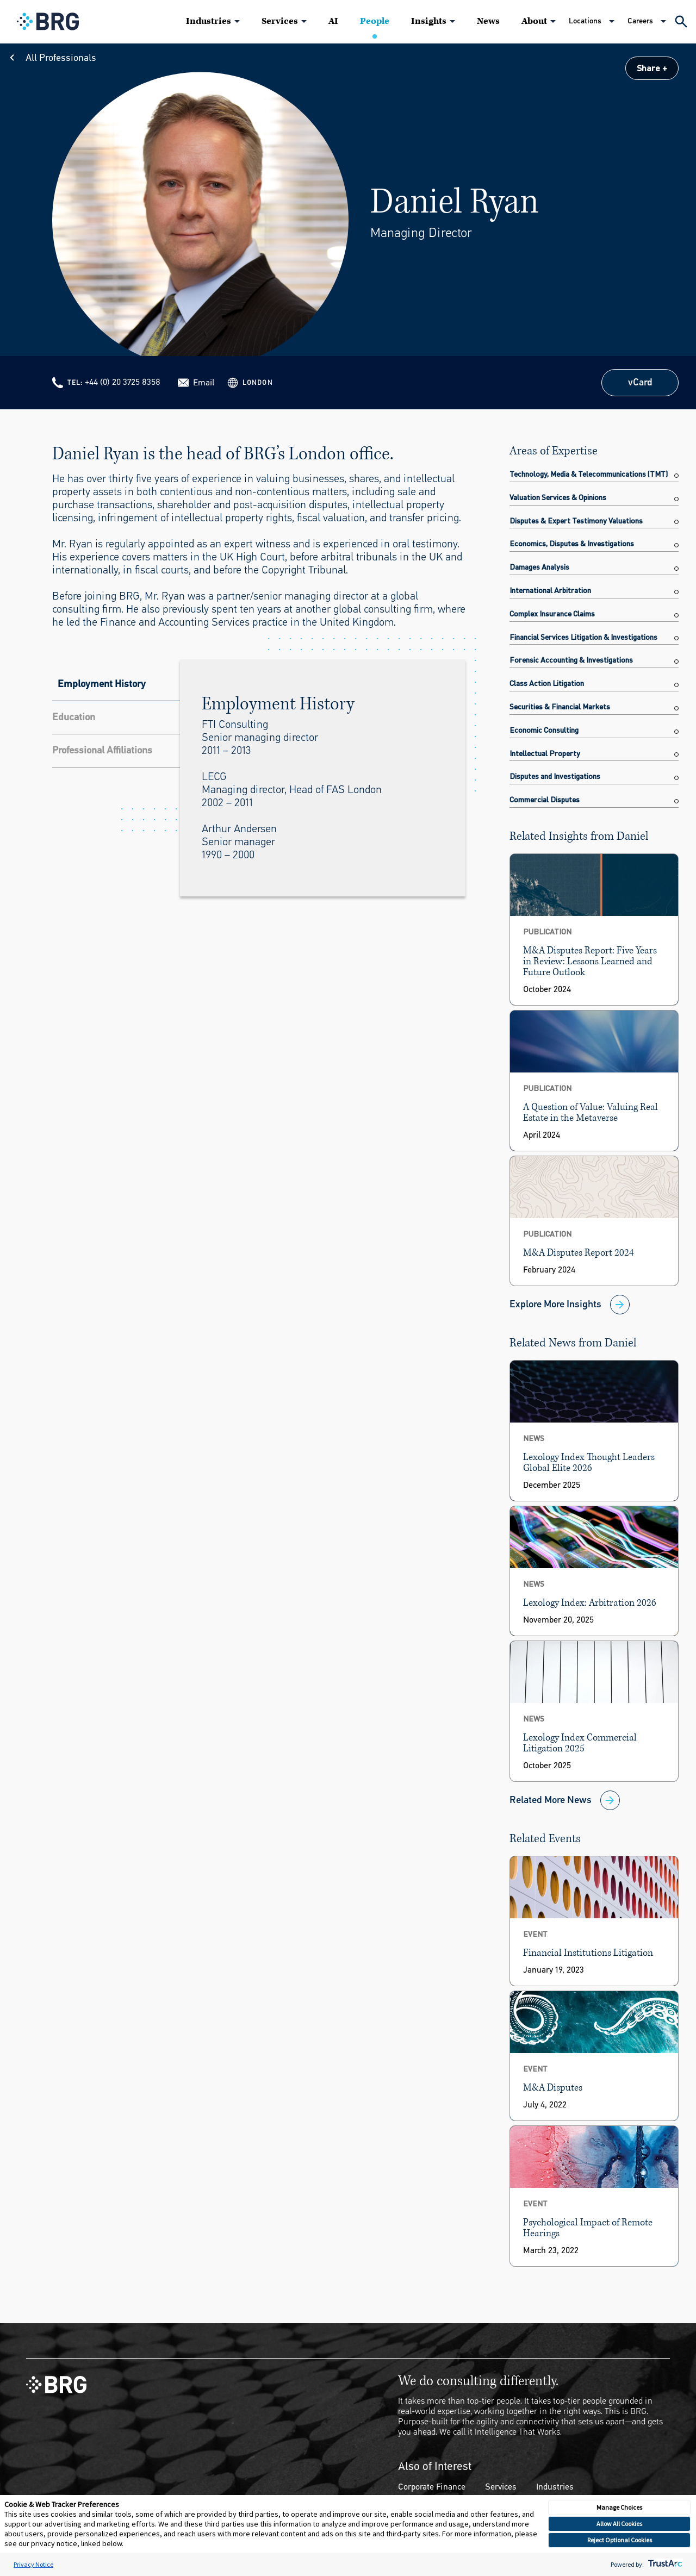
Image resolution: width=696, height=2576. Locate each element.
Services (280, 21)
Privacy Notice (33, 2564)
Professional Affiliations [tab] (102, 750)
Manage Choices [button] (619, 2507)
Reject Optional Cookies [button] (619, 2540)
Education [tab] (73, 716)
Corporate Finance (431, 2486)
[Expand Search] (681, 21)
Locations (585, 21)
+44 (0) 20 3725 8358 (122, 382)
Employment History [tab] (102, 683)
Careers (640, 21)
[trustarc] (664, 2564)
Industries (208, 21)
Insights (428, 21)
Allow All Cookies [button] (619, 2523)
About (534, 21)
